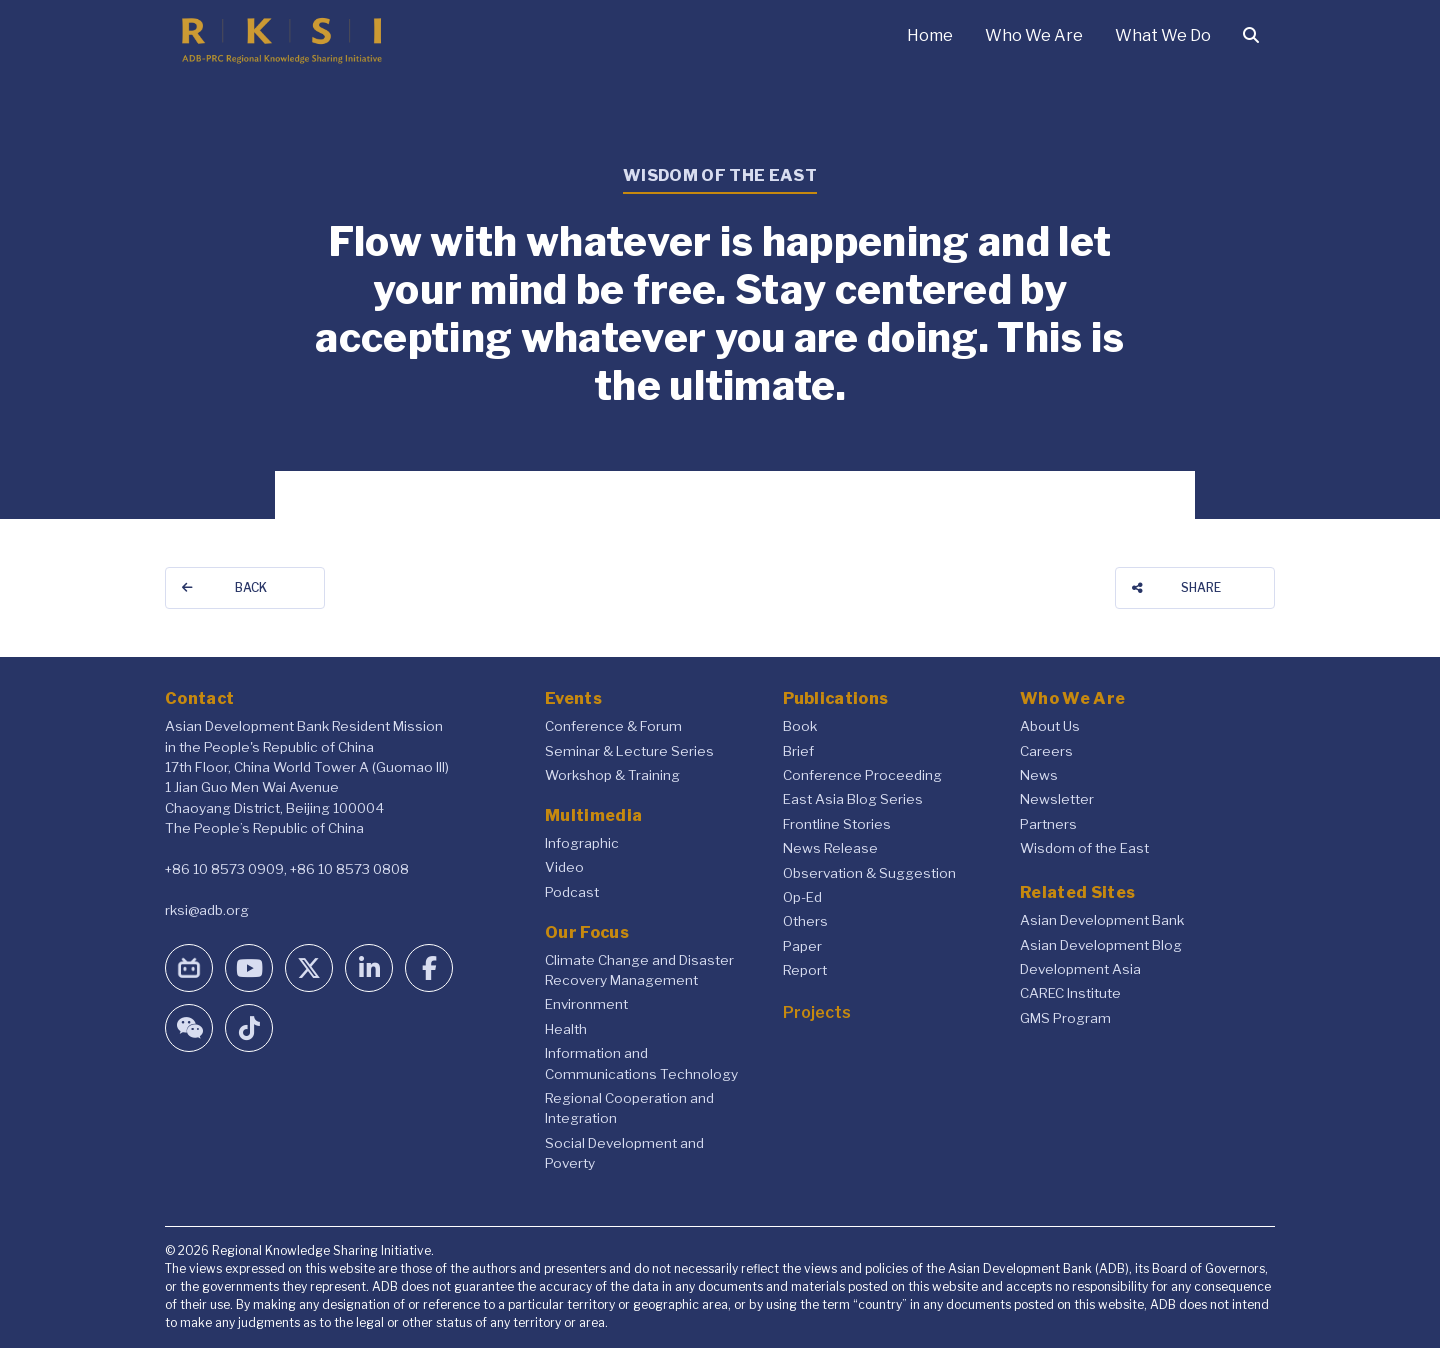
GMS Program (1065, 1018)
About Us (1050, 726)
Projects (817, 1012)
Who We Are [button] (1034, 35)
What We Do (1163, 35)
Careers (1046, 751)
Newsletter (1057, 799)
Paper (802, 946)
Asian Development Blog (1101, 945)
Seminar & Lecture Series (629, 751)
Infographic (582, 843)
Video (564, 867)
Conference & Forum (613, 726)
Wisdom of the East (1084, 848)
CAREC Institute (1070, 993)
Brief (798, 751)
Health (566, 1029)
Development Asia (1080, 969)
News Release (830, 848)
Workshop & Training (612, 775)
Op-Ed (802, 897)
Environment (586, 1004)
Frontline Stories (837, 824)
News (1039, 775)
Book (800, 726)
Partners (1048, 824)
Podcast (572, 892)
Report (805, 970)
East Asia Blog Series (853, 799)
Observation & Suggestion (869, 873)
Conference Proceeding (862, 775)
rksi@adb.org (207, 910)
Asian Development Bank (1102, 920)
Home (930, 35)
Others (805, 921)
